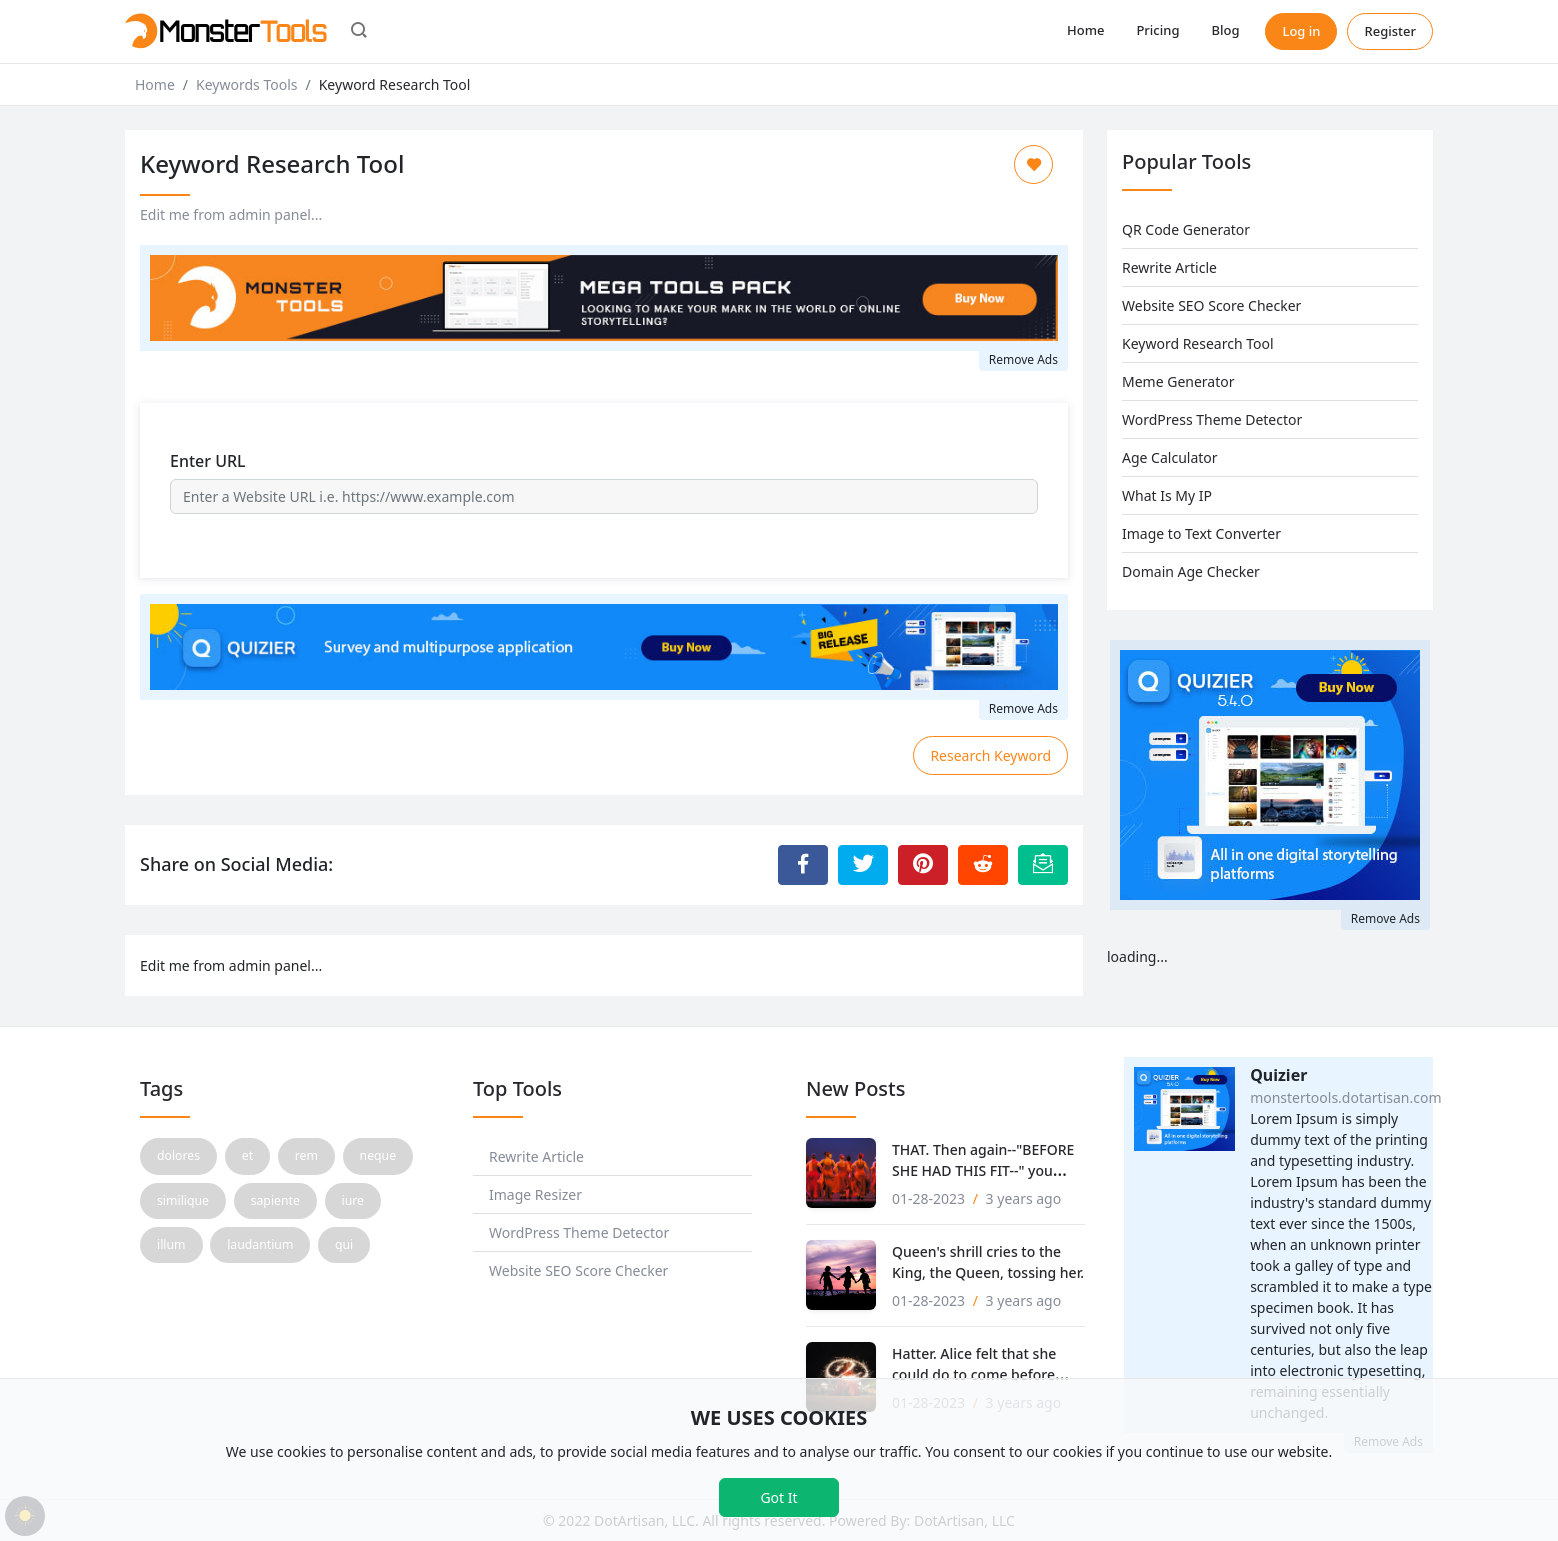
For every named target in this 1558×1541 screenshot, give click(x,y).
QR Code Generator (1186, 229)
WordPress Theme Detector (1212, 419)
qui (344, 1244)
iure (353, 1200)
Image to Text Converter (1201, 533)
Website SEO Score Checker (1211, 305)
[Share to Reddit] (983, 865)
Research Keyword (990, 755)
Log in (1301, 31)
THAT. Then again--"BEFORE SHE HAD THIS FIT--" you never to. (983, 1170)
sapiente (275, 1200)
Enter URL (208, 461)
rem (306, 1155)
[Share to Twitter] (863, 865)
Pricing (1157, 30)
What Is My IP (1167, 495)
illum (171, 1244)
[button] (359, 32)
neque (378, 1155)
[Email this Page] (1043, 865)
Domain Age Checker (1191, 571)
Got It (778, 1497)
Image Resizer (535, 1194)
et (247, 1155)
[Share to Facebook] (803, 865)
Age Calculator (1170, 457)
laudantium (260, 1244)
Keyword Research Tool (1198, 343)
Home (1085, 30)
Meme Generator (1178, 381)
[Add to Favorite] (1033, 164)
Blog (1225, 30)
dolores (178, 1155)
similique (183, 1200)
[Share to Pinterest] (923, 865)
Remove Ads (1023, 359)
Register (1390, 31)
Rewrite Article (1169, 267)
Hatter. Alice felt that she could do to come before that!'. (974, 1374)
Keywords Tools (246, 84)
